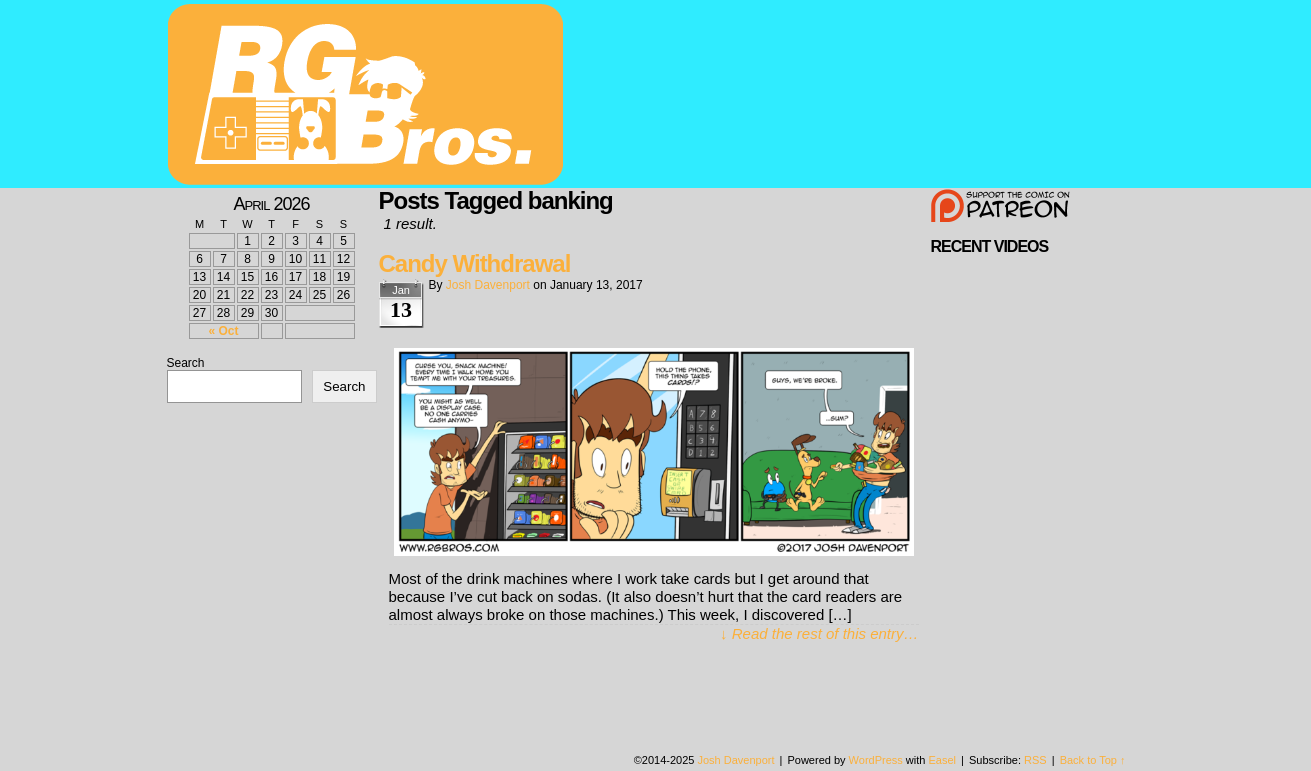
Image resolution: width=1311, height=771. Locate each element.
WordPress (876, 760)
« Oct (223, 331)
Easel (943, 760)
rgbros (369, 97)
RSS (1035, 760)
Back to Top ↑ (1093, 760)
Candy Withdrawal (475, 263)
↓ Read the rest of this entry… (819, 633)
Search (186, 363)
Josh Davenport (488, 285)
